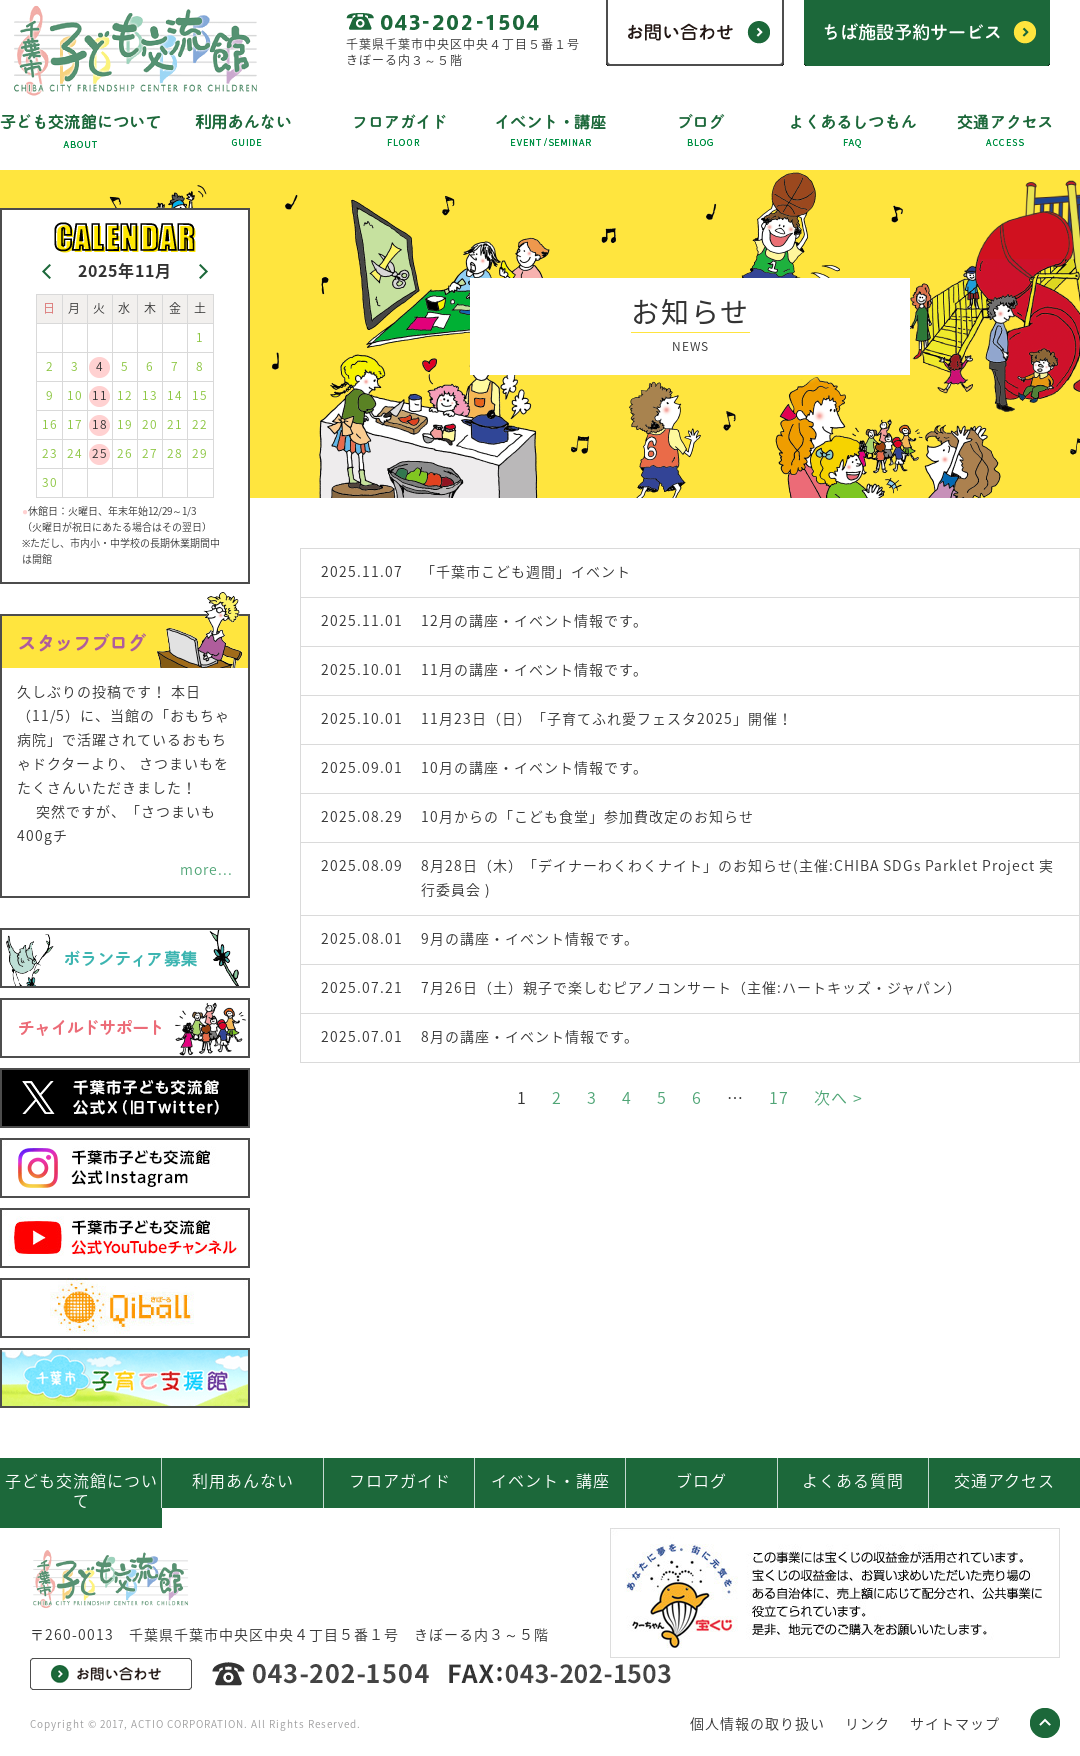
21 (175, 424)
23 (50, 453)
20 (150, 424)
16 (50, 424)
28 (175, 453)
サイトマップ (955, 1723)
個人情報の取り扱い (757, 1723)
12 (125, 395)
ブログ (701, 1480)
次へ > (838, 1097)
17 (779, 1097)
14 (175, 395)
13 (150, 395)
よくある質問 (853, 1480)
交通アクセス (1004, 1480)
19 (125, 424)
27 (150, 453)
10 (75, 395)
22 (200, 424)
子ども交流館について (81, 1490)
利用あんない (243, 1480)
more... (206, 869)
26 (125, 453)
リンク (867, 1723)
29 (200, 453)
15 (200, 395)
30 (50, 482)
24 (75, 453)
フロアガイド (400, 1480)
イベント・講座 (550, 1480)
